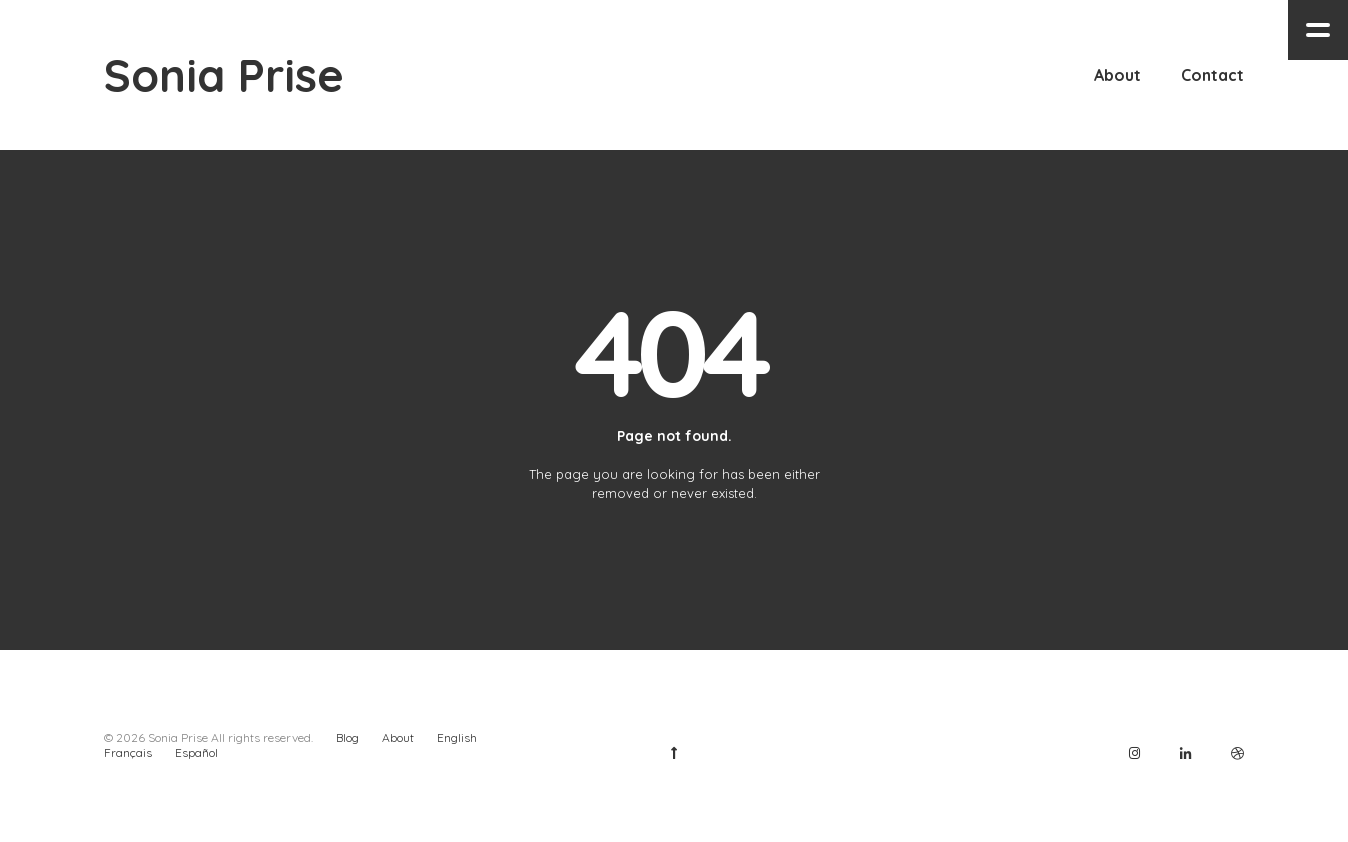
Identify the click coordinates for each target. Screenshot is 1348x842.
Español (196, 752)
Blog (347, 737)
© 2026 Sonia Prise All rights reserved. (208, 737)
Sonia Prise (224, 75)
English (457, 737)
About (398, 737)
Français (128, 752)
